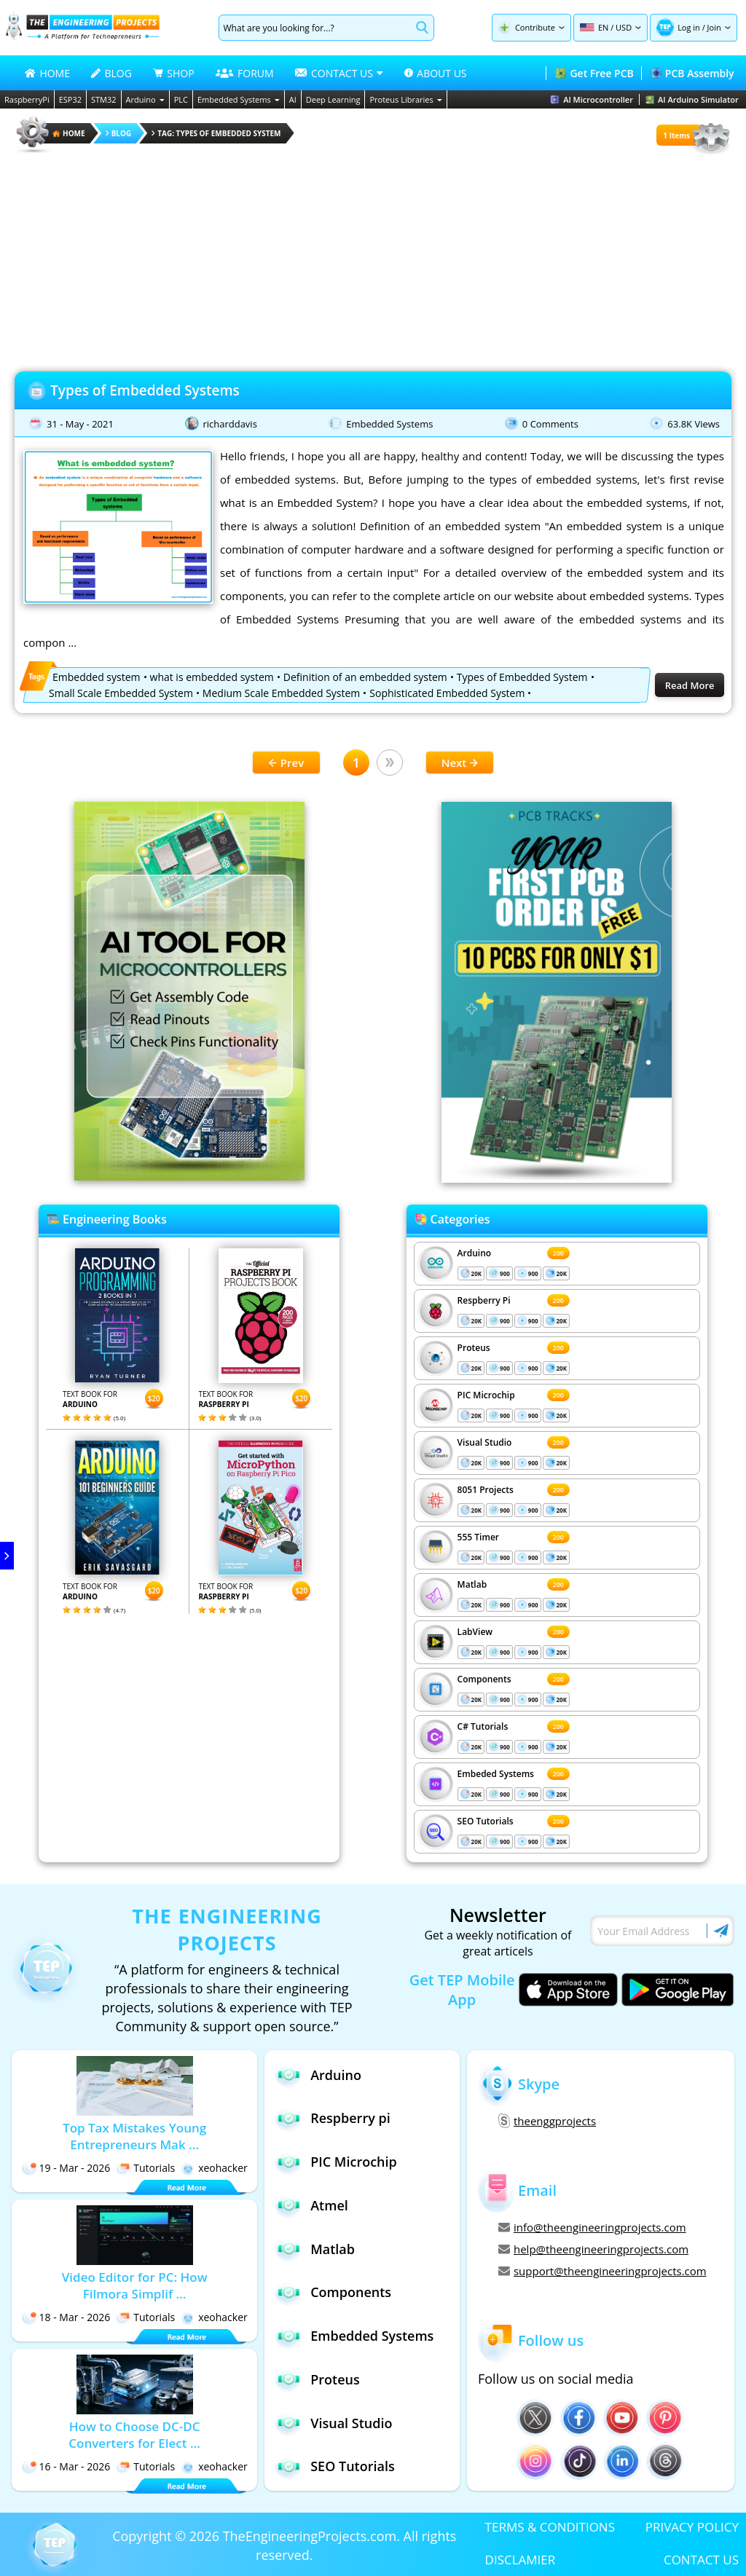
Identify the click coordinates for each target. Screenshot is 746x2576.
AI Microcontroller (591, 99)
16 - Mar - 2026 (66, 2466)
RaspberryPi (27, 99)
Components (484, 1679)
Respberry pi (332, 2118)
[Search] (315, 27)
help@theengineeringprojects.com (593, 2249)
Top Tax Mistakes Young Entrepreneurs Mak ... (134, 2136)
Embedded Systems (238, 99)
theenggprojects (547, 2121)
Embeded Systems (496, 1774)
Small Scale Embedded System (121, 693)
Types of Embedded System (522, 677)
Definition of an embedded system (365, 677)
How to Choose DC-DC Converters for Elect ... (134, 2434)
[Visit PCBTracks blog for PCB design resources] (556, 1178)
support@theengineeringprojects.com (602, 2271)
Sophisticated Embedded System (447, 693)
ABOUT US (435, 73)
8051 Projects (486, 1490)
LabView (475, 1632)
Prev (286, 762)
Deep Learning (333, 99)
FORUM (245, 73)
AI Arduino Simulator (692, 99)
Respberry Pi (484, 1300)
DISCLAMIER (520, 2559)
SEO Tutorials (486, 1821)
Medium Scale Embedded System (281, 693)
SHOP (173, 73)
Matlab (472, 1584)
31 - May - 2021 (80, 423)
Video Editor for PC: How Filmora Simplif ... (135, 2285)
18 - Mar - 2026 (66, 2317)
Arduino (145, 99)
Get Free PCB (594, 73)
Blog (119, 133)
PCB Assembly (692, 73)
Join (714, 27)
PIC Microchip (486, 1395)
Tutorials (145, 2167)
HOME (47, 73)
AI (293, 99)
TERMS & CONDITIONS (550, 2526)
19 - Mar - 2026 (66, 2167)
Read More (690, 685)
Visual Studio (485, 1442)
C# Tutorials (483, 1726)
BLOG (111, 73)
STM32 (104, 99)
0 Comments (550, 423)
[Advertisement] (373, 258)
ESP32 (70, 99)
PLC (181, 99)
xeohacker (214, 2167)
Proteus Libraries (405, 99)
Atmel (311, 2204)
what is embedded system (212, 677)
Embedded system (96, 677)
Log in (689, 27)
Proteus (474, 1348)
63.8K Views (693, 423)
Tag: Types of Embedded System (216, 133)
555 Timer (478, 1537)
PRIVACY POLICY (692, 2526)
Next (460, 762)
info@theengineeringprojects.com (592, 2227)
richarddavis (229, 423)
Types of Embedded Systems (145, 390)
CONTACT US (701, 2559)
